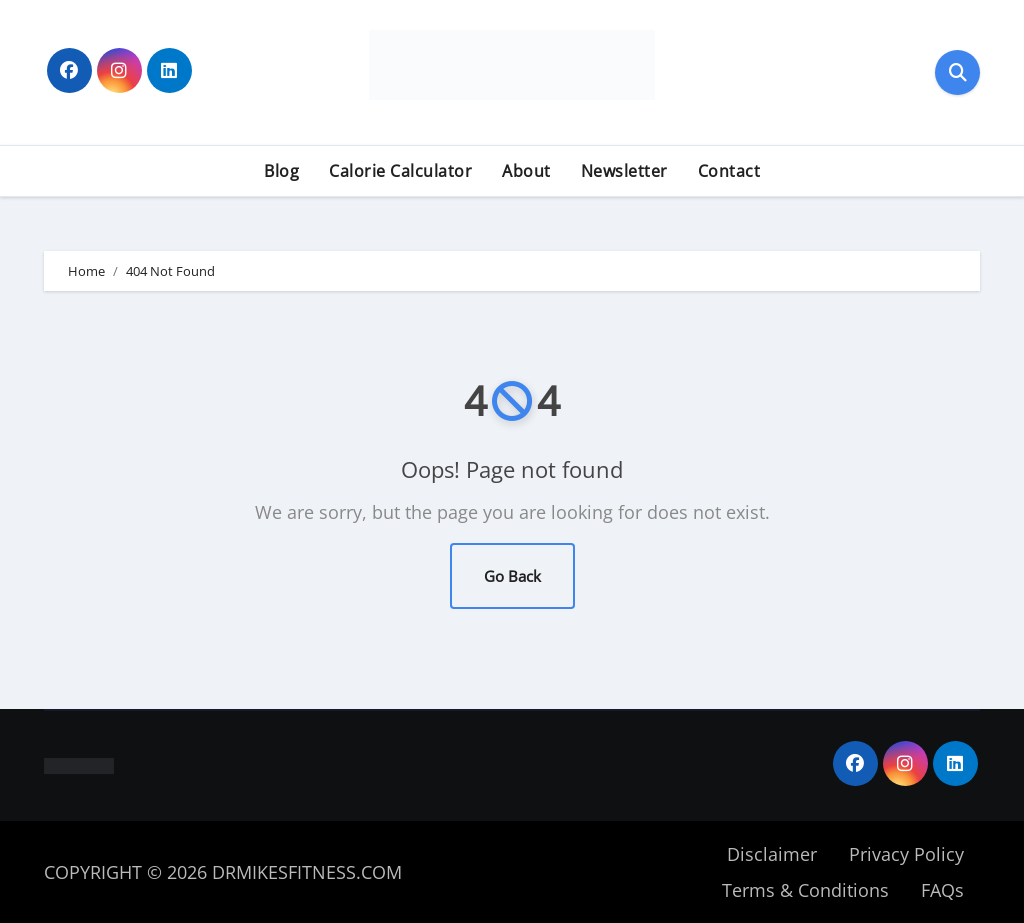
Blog (281, 171)
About (526, 171)
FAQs (942, 890)
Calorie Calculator (400, 171)
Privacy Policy (906, 854)
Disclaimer (772, 854)
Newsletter (624, 171)
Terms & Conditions (805, 890)
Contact (729, 171)
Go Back (512, 576)
